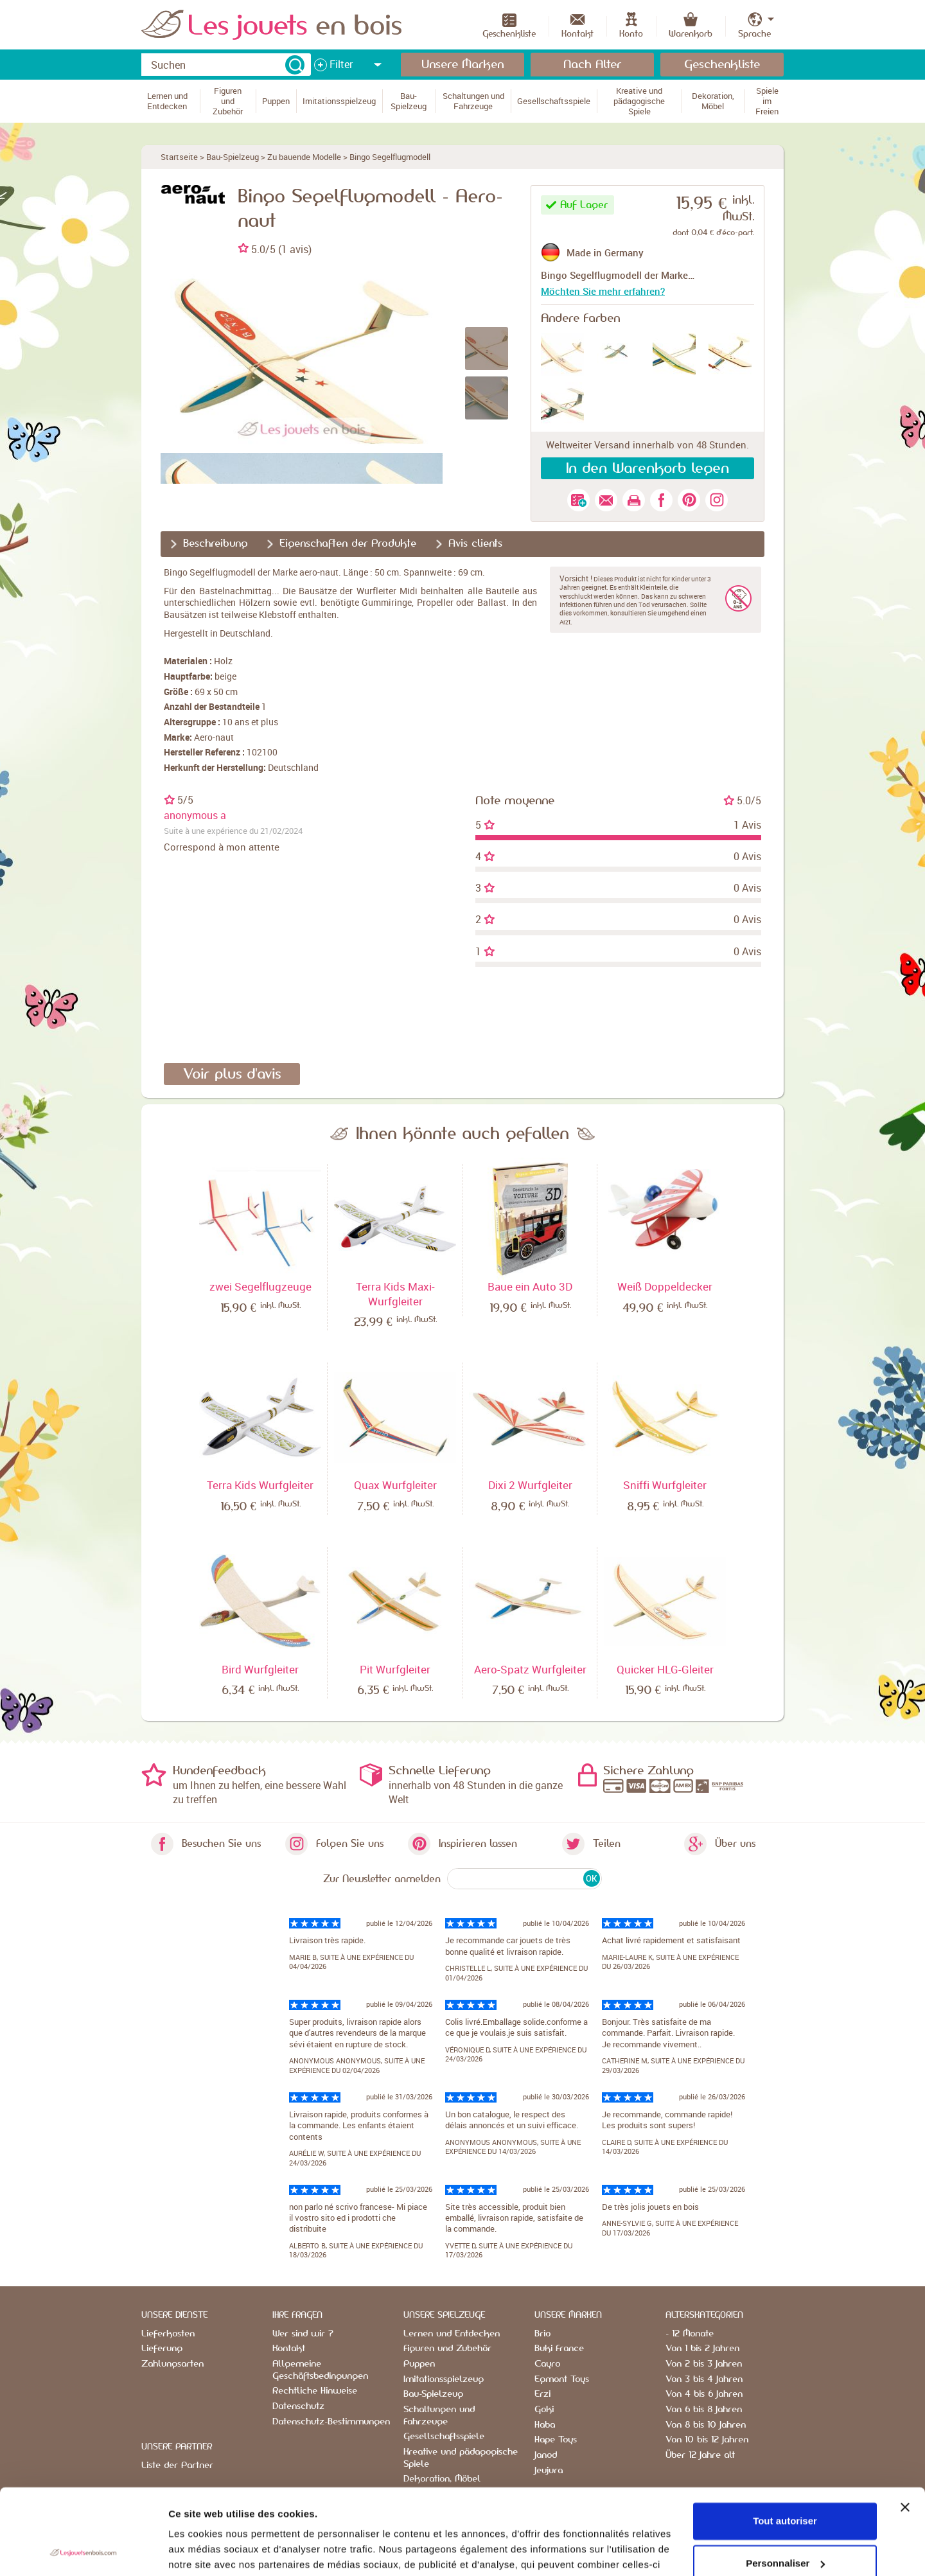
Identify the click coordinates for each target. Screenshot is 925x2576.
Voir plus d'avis (232, 1074)
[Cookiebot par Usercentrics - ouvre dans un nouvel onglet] (83, 2551)
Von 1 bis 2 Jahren (702, 2348)
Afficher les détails (211, 2550)
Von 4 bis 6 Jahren (704, 2394)
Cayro (547, 2364)
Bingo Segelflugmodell (389, 157)
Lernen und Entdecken (451, 2333)
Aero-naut (214, 737)
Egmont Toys (561, 2379)
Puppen (419, 2364)
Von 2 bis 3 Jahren (703, 2364)
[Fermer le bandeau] (905, 2426)
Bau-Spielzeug (232, 157)
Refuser (785, 2524)
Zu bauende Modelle (304, 157)
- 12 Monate (689, 2333)
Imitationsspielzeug (443, 2379)
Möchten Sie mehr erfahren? (603, 291)
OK (591, 1878)
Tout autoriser (785, 2440)
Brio (542, 2333)
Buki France (559, 2348)
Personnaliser (785, 2482)
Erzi (542, 2394)
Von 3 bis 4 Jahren (704, 2379)
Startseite (179, 157)
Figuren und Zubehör (447, 2348)
